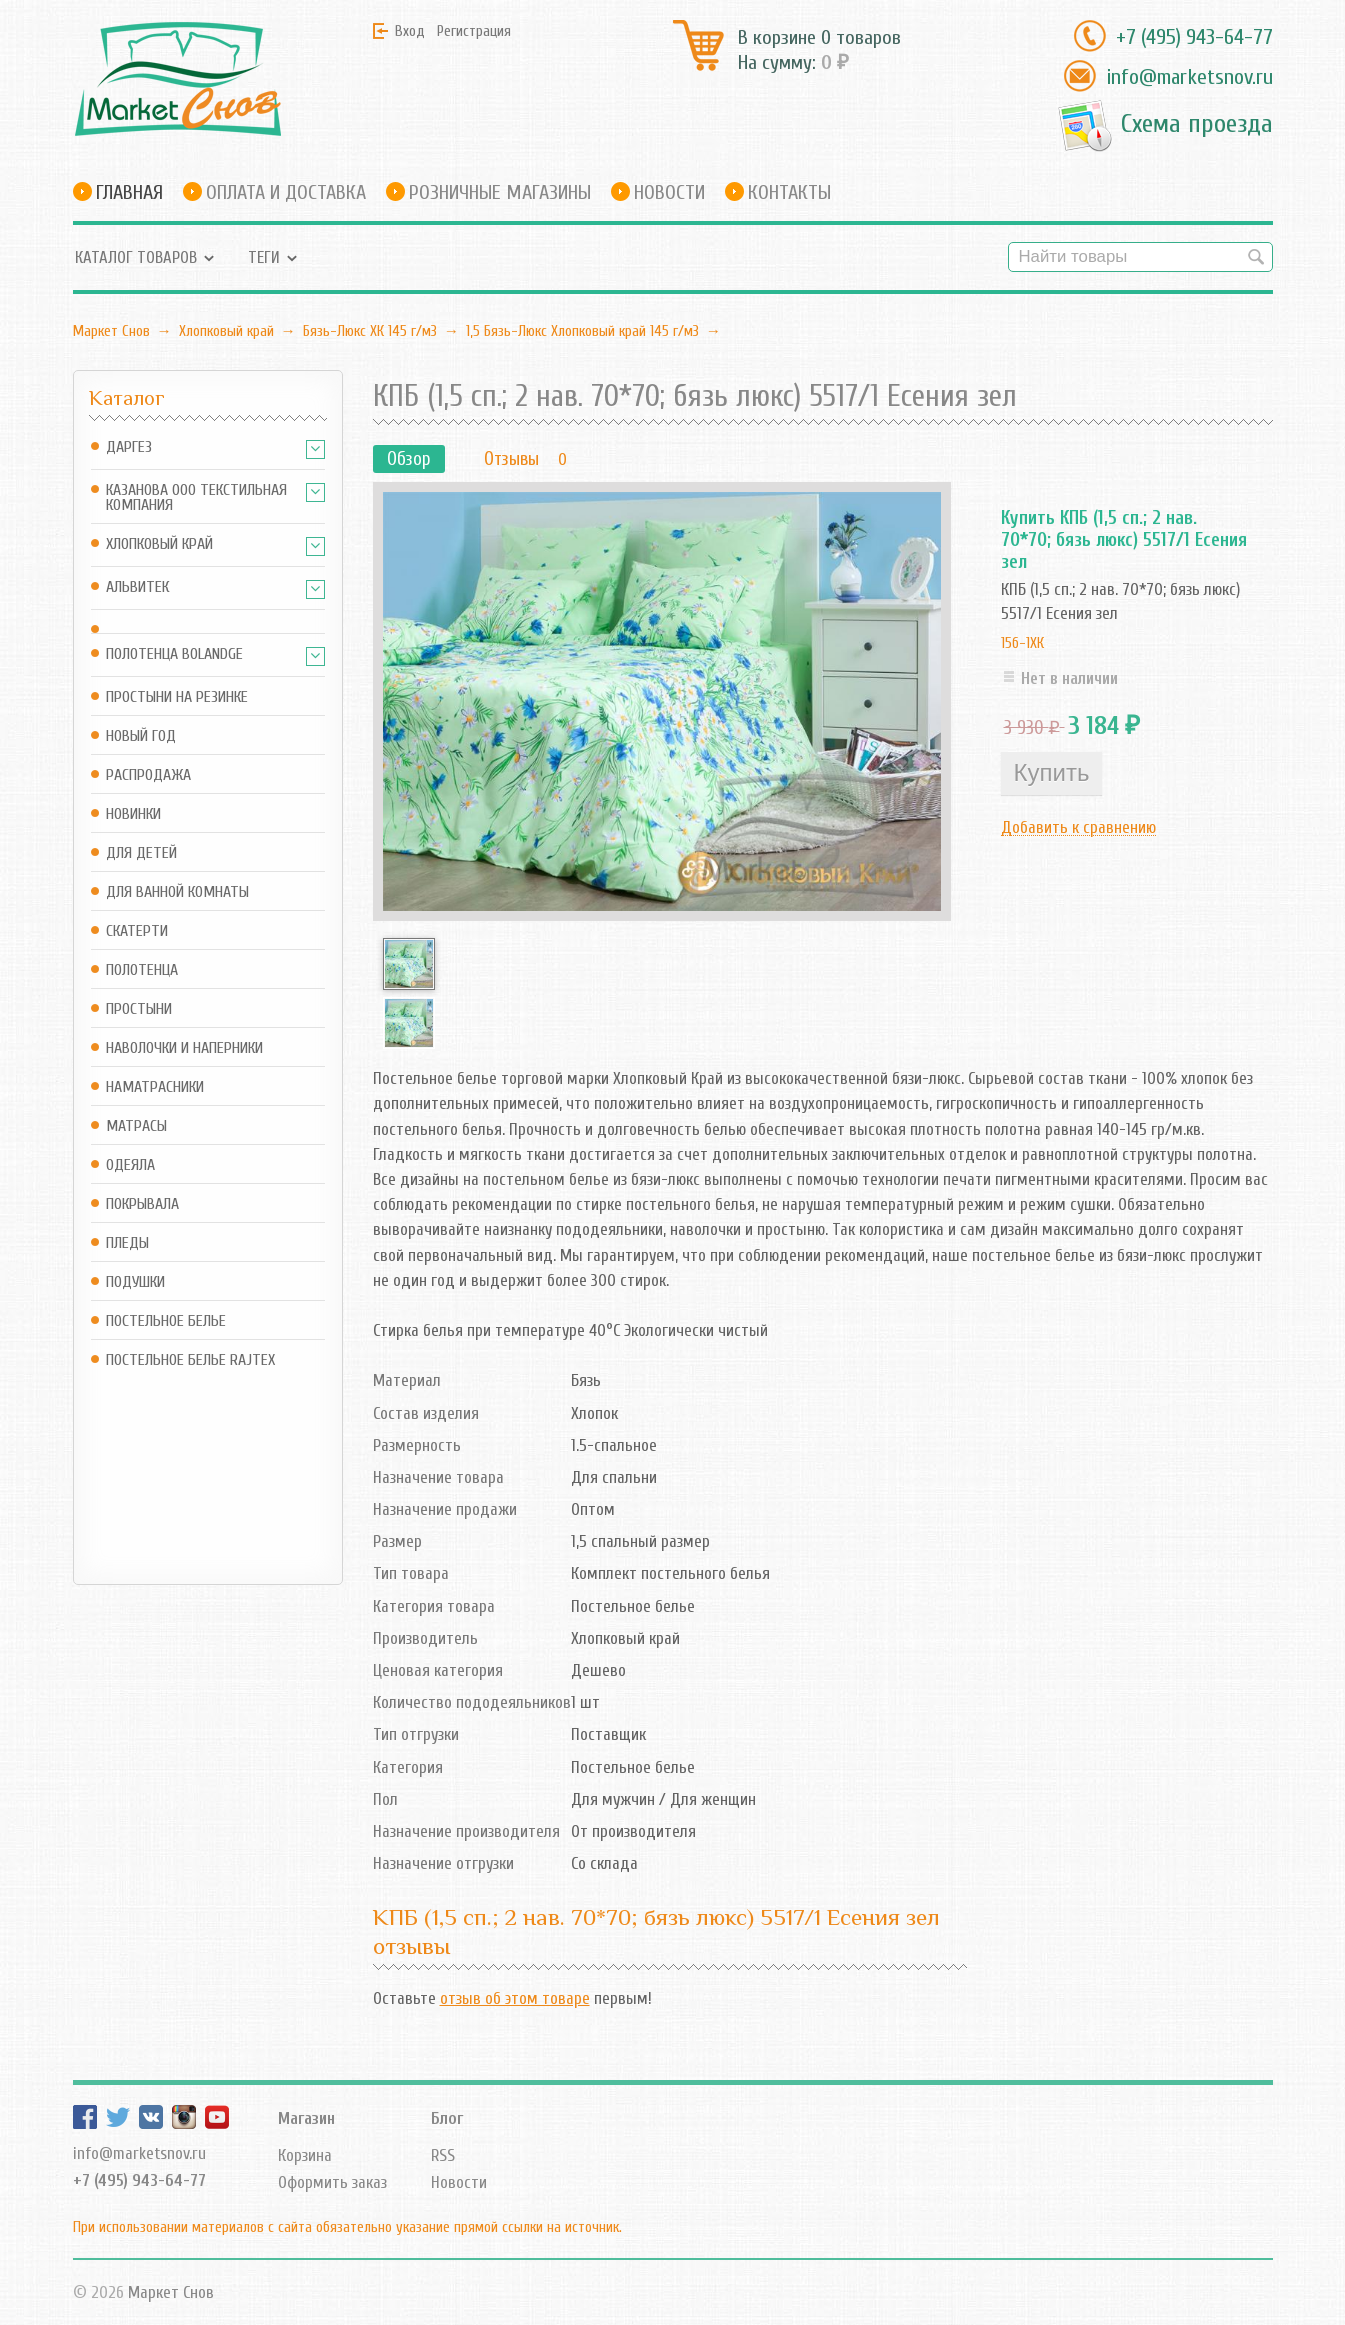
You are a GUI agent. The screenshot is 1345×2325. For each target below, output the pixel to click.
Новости (669, 192)
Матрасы (136, 1126)
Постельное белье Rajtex (190, 1360)
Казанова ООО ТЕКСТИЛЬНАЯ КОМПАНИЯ (196, 498)
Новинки (133, 814)
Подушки (135, 1282)
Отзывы (511, 459)
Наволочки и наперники (184, 1048)
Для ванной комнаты (177, 892)
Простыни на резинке (177, 697)
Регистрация (474, 31)
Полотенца (142, 970)
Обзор (409, 459)
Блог (447, 2118)
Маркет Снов (111, 331)
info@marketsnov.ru (1189, 77)
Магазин (306, 2118)
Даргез (129, 447)
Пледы (127, 1243)
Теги (264, 257)
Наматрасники (155, 1087)
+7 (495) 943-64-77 (1194, 37)
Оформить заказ (332, 2182)
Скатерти (137, 931)
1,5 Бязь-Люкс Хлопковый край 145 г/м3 (582, 331)
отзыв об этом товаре (515, 1998)
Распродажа (148, 775)
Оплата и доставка (286, 192)
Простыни (139, 1009)
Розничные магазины (500, 192)
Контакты (789, 192)
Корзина (305, 2155)
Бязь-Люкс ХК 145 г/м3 (370, 331)
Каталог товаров (136, 257)
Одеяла (130, 1165)
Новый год (141, 736)
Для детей (141, 853)
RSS (443, 2155)
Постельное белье (166, 1321)
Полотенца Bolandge (174, 654)
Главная (129, 192)
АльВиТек (137, 587)
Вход (410, 31)
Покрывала (142, 1204)
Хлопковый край (226, 331)
